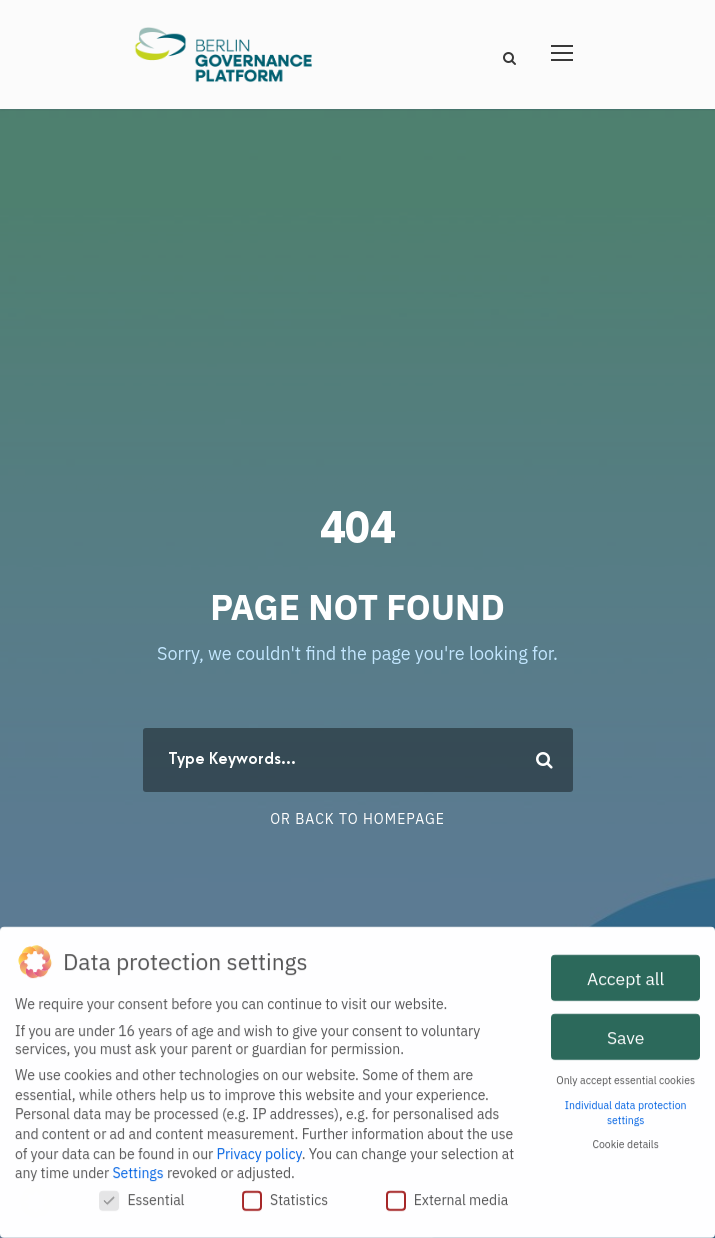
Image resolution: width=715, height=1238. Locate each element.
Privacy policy (259, 1148)
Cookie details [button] (625, 1139)
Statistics (285, 1195)
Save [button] (625, 1031)
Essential (141, 1195)
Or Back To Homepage (357, 819)
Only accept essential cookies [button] (625, 1075)
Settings (137, 1168)
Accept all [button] (625, 972)
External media (447, 1195)
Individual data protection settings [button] (626, 1107)
